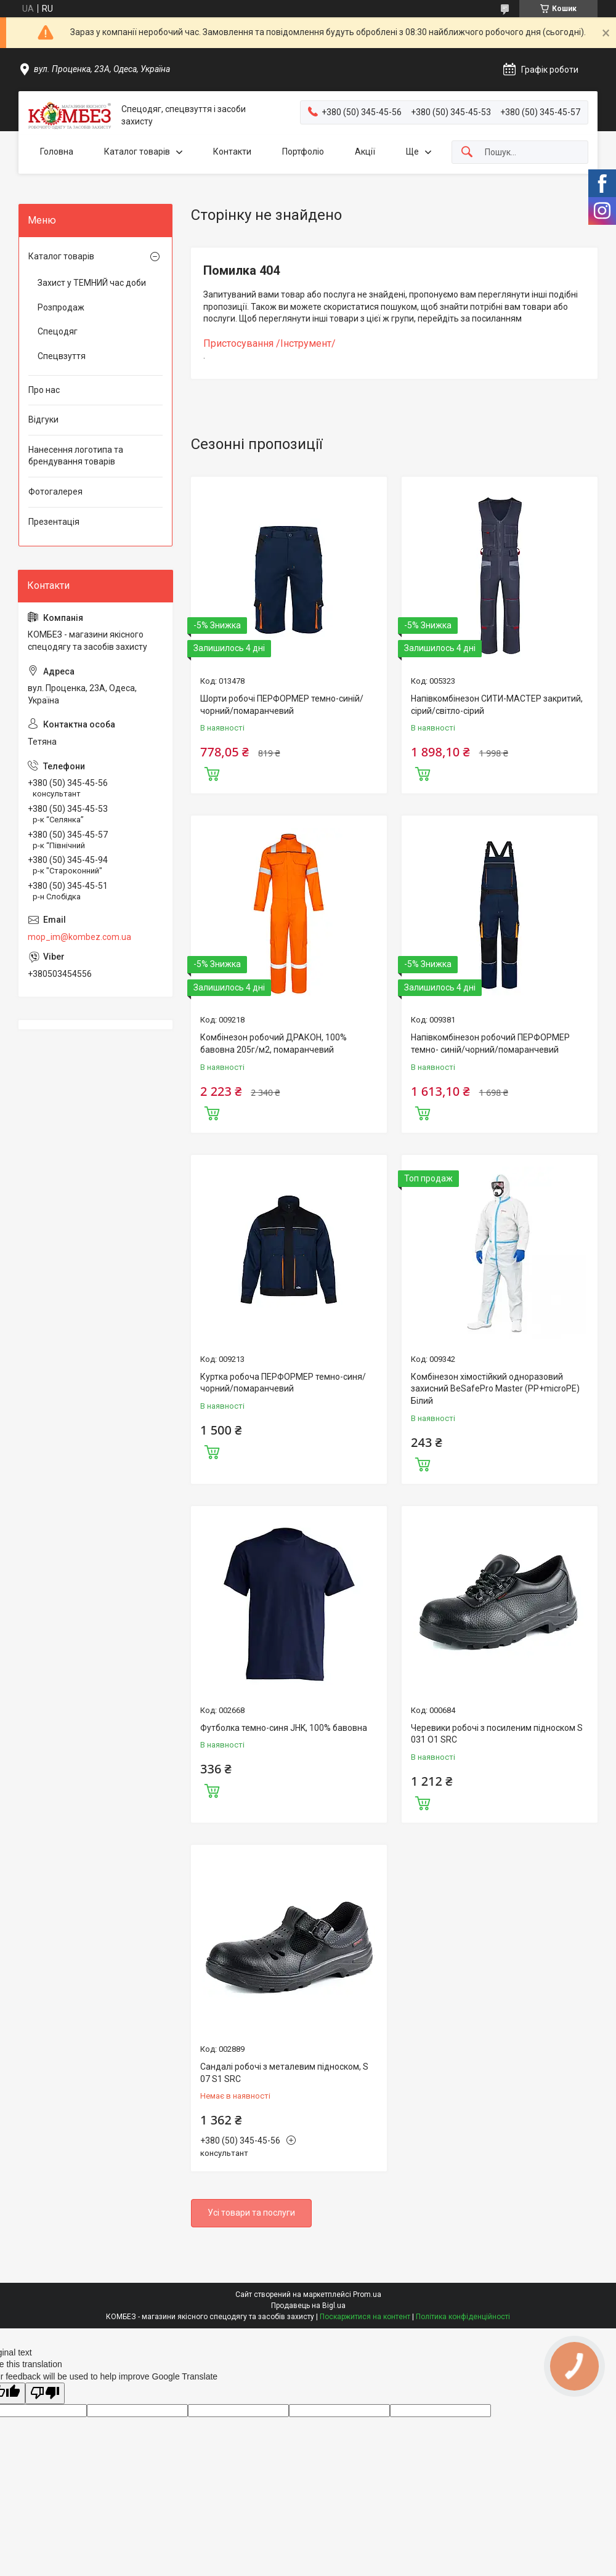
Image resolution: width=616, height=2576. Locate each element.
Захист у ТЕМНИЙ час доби (92, 283)
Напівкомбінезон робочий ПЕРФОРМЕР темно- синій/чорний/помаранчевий (490, 1043)
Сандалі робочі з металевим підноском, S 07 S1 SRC (284, 2073)
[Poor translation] (45, 2393)
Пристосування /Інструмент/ (269, 343)
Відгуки (43, 419)
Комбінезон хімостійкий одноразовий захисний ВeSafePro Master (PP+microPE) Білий (495, 1389)
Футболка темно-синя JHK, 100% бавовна (283, 1728)
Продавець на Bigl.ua (308, 2305)
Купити (212, 772)
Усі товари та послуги (251, 2213)
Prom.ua (367, 2294)
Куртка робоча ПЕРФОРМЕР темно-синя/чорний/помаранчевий (283, 1383)
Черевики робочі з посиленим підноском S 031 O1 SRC (497, 1734)
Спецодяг (58, 331)
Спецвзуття (62, 356)
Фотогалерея (55, 491)
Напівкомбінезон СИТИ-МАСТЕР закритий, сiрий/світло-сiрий (497, 705)
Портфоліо (303, 151)
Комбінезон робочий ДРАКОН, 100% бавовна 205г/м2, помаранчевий (273, 1043)
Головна (56, 151)
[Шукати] (467, 152)
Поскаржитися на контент (365, 2316)
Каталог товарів (137, 151)
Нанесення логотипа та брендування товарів (75, 456)
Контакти (232, 151)
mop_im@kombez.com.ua (79, 937)
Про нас (44, 390)
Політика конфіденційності (463, 2316)
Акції (365, 151)
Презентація (53, 522)
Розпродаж (61, 307)
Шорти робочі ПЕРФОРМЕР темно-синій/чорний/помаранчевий (281, 705)
